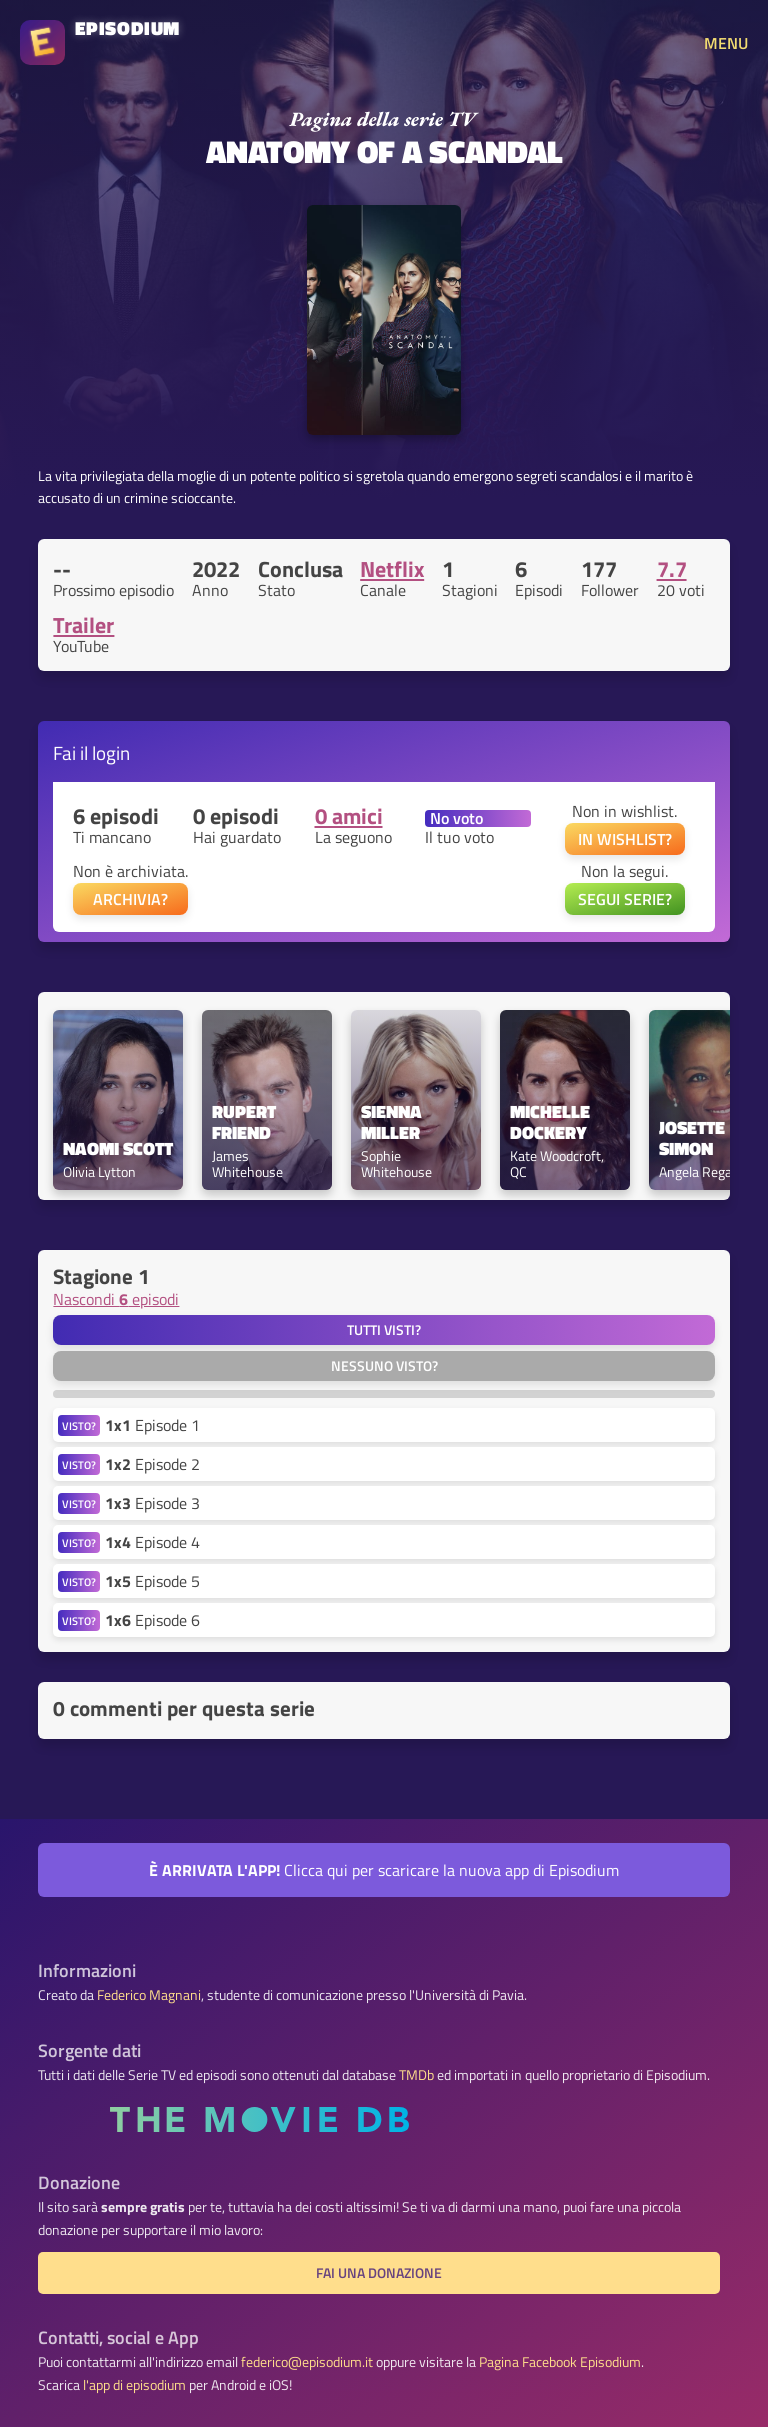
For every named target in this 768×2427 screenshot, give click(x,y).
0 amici (349, 816)
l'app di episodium (134, 2385)
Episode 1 (152, 1425)
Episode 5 (152, 1581)
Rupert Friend (246, 1123)
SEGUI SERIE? (625, 899)
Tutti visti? (384, 1330)
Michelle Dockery (552, 1123)
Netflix (392, 569)
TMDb (416, 2075)
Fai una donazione (379, 2273)
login (111, 752)
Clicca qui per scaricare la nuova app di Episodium (384, 1870)
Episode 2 (152, 1464)
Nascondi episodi (116, 1299)
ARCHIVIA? (130, 899)
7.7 (672, 569)
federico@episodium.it (307, 2362)
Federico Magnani (149, 1995)
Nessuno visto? (384, 1366)
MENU (726, 43)
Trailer (83, 625)
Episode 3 (152, 1503)
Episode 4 (152, 1542)
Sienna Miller (393, 1123)
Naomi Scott (118, 1149)
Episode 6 (152, 1620)
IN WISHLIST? (625, 839)
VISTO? (79, 1425)
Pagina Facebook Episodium (560, 2362)
